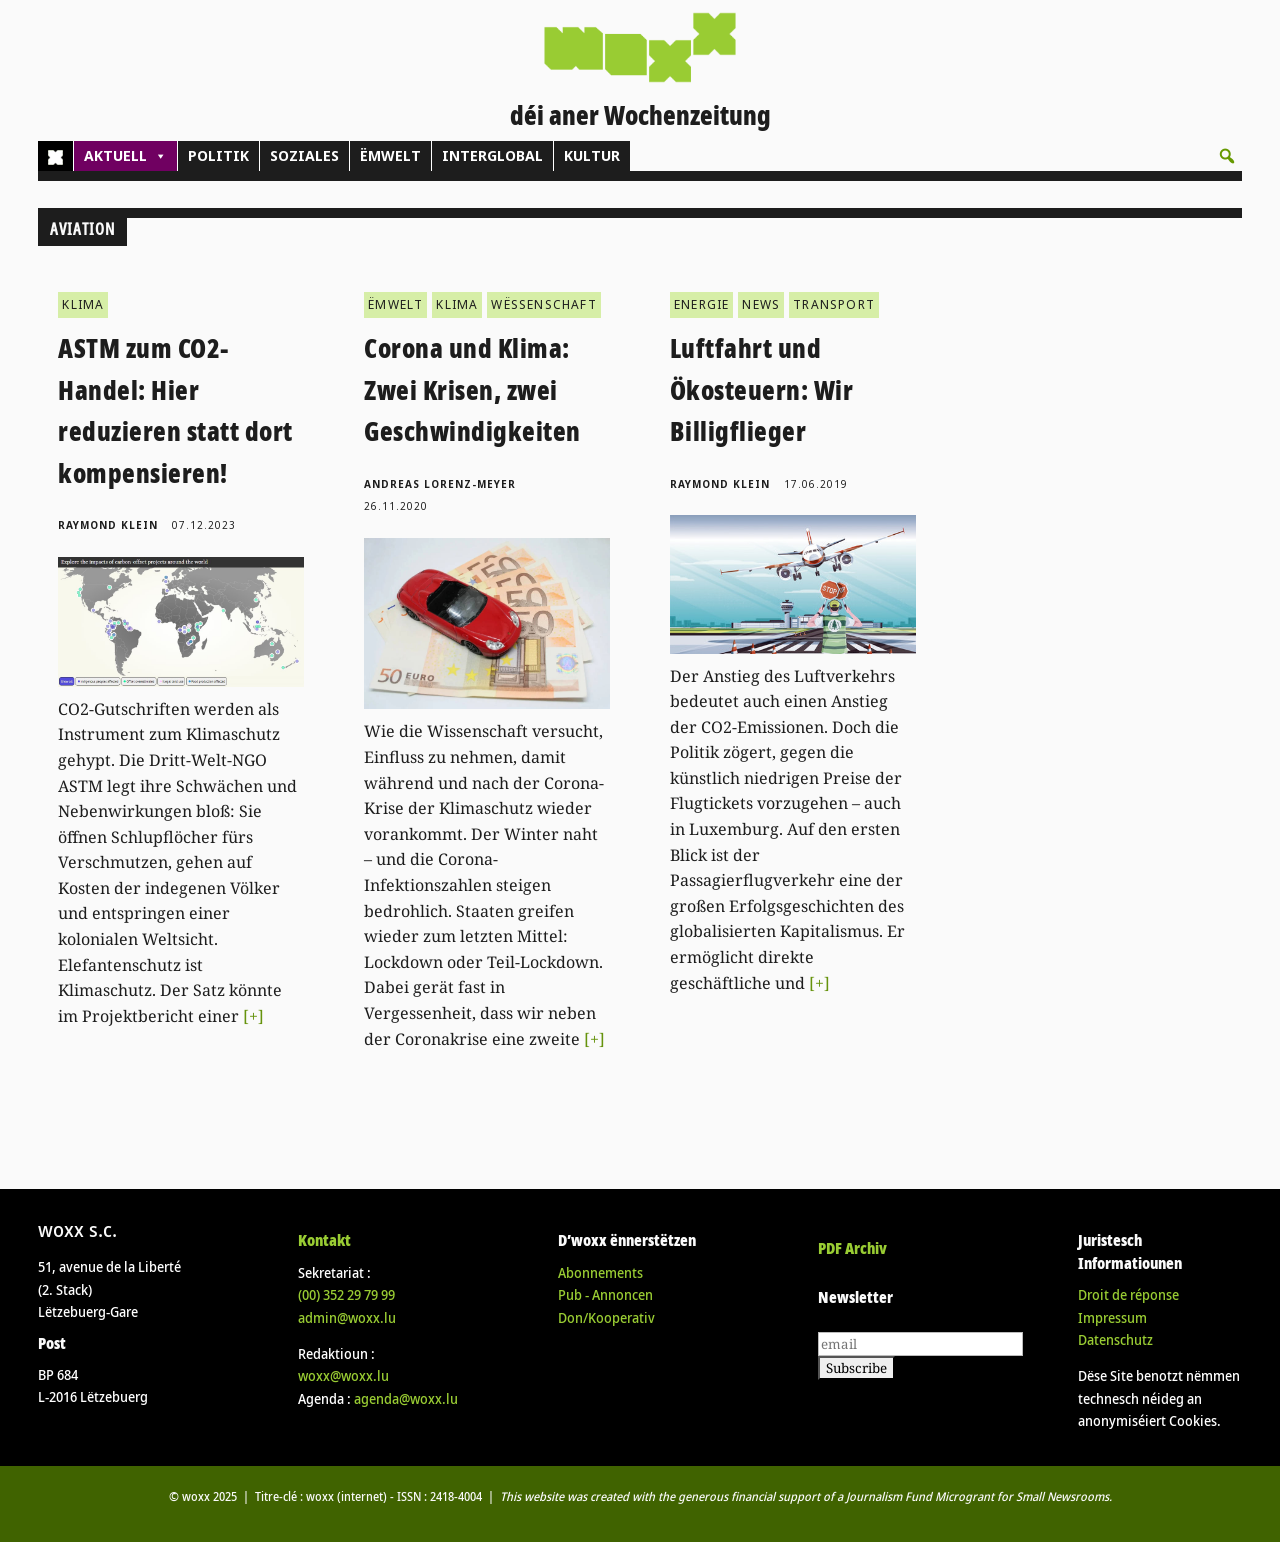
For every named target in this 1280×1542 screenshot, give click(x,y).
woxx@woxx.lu (343, 1375)
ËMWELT (390, 155)
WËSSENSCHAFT (543, 304)
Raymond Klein (108, 525)
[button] (1227, 156)
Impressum (1112, 1317)
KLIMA (83, 304)
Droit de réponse (1128, 1294)
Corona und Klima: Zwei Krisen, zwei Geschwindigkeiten (472, 389)
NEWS (761, 304)
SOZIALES (304, 155)
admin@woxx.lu (347, 1317)
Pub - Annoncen (605, 1294)
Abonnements (600, 1272)
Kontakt (324, 1240)
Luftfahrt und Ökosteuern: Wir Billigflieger (762, 389)
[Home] (55, 156)
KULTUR (592, 155)
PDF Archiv (852, 1248)
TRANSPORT (834, 304)
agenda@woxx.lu (406, 1398)
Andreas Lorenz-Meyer (440, 484)
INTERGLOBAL (492, 155)
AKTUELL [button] (125, 156)
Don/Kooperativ (606, 1317)
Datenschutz (1115, 1339)
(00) (346, 1294)
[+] (253, 1016)
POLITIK (218, 155)
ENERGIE (701, 304)
